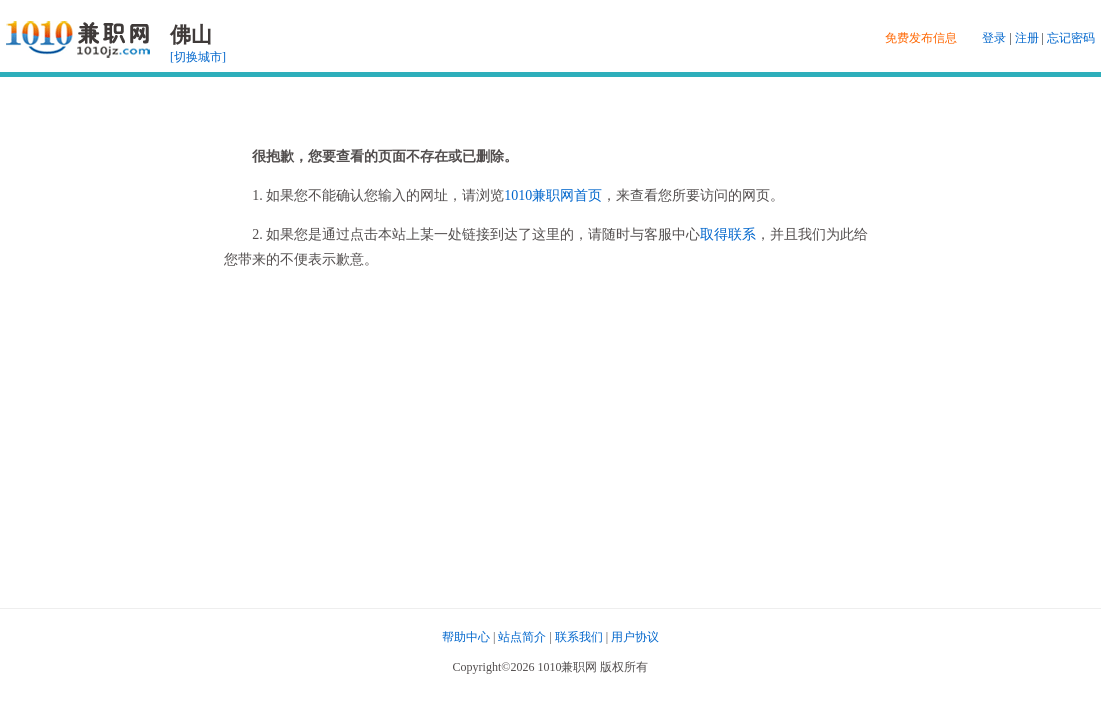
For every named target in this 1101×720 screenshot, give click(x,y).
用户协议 (635, 637)
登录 (994, 38)
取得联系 (728, 234)
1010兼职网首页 (553, 195)
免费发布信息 (921, 38)
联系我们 (579, 637)
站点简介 (522, 637)
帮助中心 (466, 637)
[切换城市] (198, 57)
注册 (1027, 38)
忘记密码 (1071, 38)
